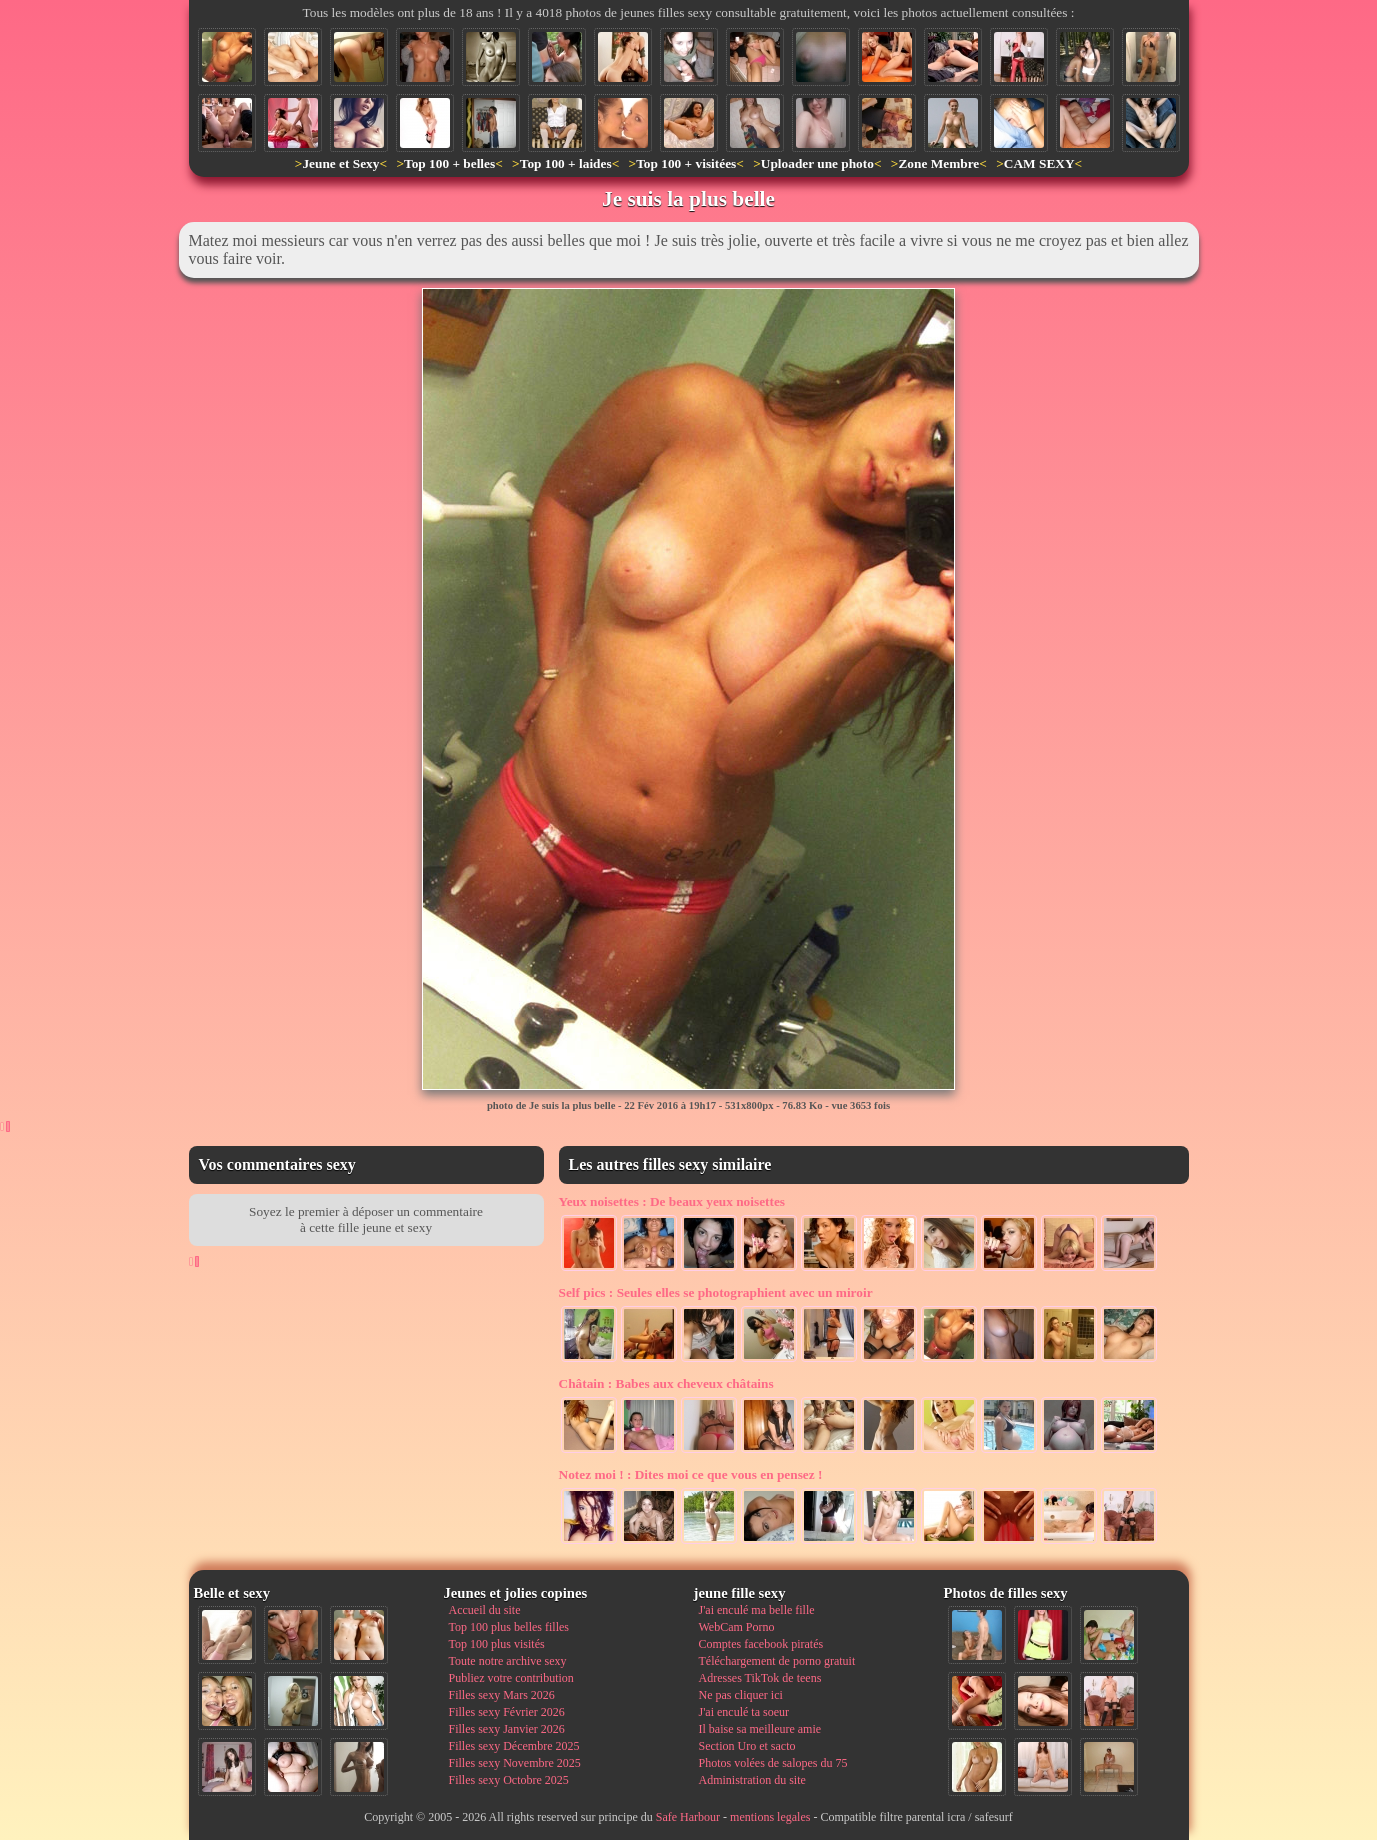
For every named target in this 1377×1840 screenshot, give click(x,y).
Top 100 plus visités (497, 1644)
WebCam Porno (737, 1627)
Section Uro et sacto (747, 1746)
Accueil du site (485, 1610)
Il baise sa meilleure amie (760, 1729)
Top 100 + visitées (686, 163)
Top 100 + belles (449, 163)
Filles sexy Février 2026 (507, 1712)
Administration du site (752, 1780)
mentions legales (770, 1817)
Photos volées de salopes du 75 (773, 1763)
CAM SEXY (1039, 163)
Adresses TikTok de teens (760, 1678)
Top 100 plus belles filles (509, 1627)
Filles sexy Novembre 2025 (515, 1763)
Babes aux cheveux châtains (666, 1383)
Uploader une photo (817, 163)
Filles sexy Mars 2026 (502, 1695)
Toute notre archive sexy (508, 1661)
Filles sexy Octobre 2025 (509, 1780)
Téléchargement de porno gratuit (777, 1661)
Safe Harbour (688, 1817)
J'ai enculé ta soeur (744, 1712)
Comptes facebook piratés (761, 1644)
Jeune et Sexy (340, 163)
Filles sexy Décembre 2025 (514, 1746)
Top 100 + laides (566, 163)
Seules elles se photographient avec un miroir (716, 1292)
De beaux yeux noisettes (672, 1201)
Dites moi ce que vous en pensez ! (691, 1474)
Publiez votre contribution (511, 1678)
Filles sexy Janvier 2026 (507, 1729)
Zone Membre (938, 163)
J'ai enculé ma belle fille (757, 1610)
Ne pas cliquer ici (741, 1695)
